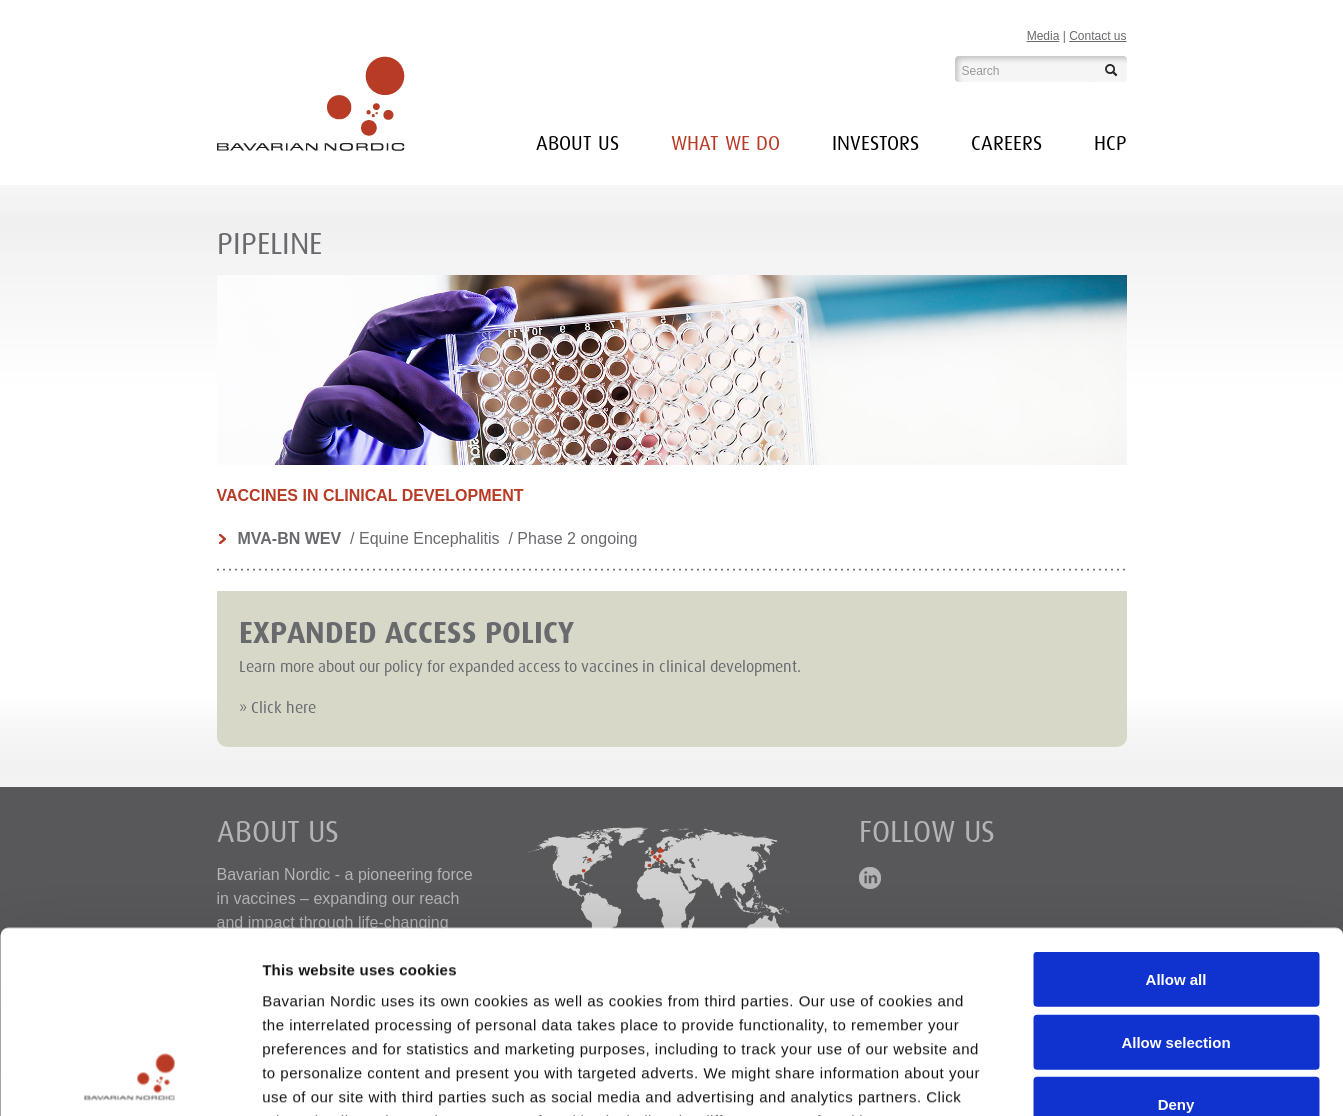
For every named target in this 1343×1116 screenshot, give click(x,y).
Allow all (1176, 809)
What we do (725, 143)
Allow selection (1175, 871)
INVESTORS (875, 143)
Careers (1006, 143)
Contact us (1097, 36)
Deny (1176, 934)
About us (577, 143)
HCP (1110, 143)
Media (1043, 36)
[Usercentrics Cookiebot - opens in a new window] (129, 1077)
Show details (1049, 1076)
